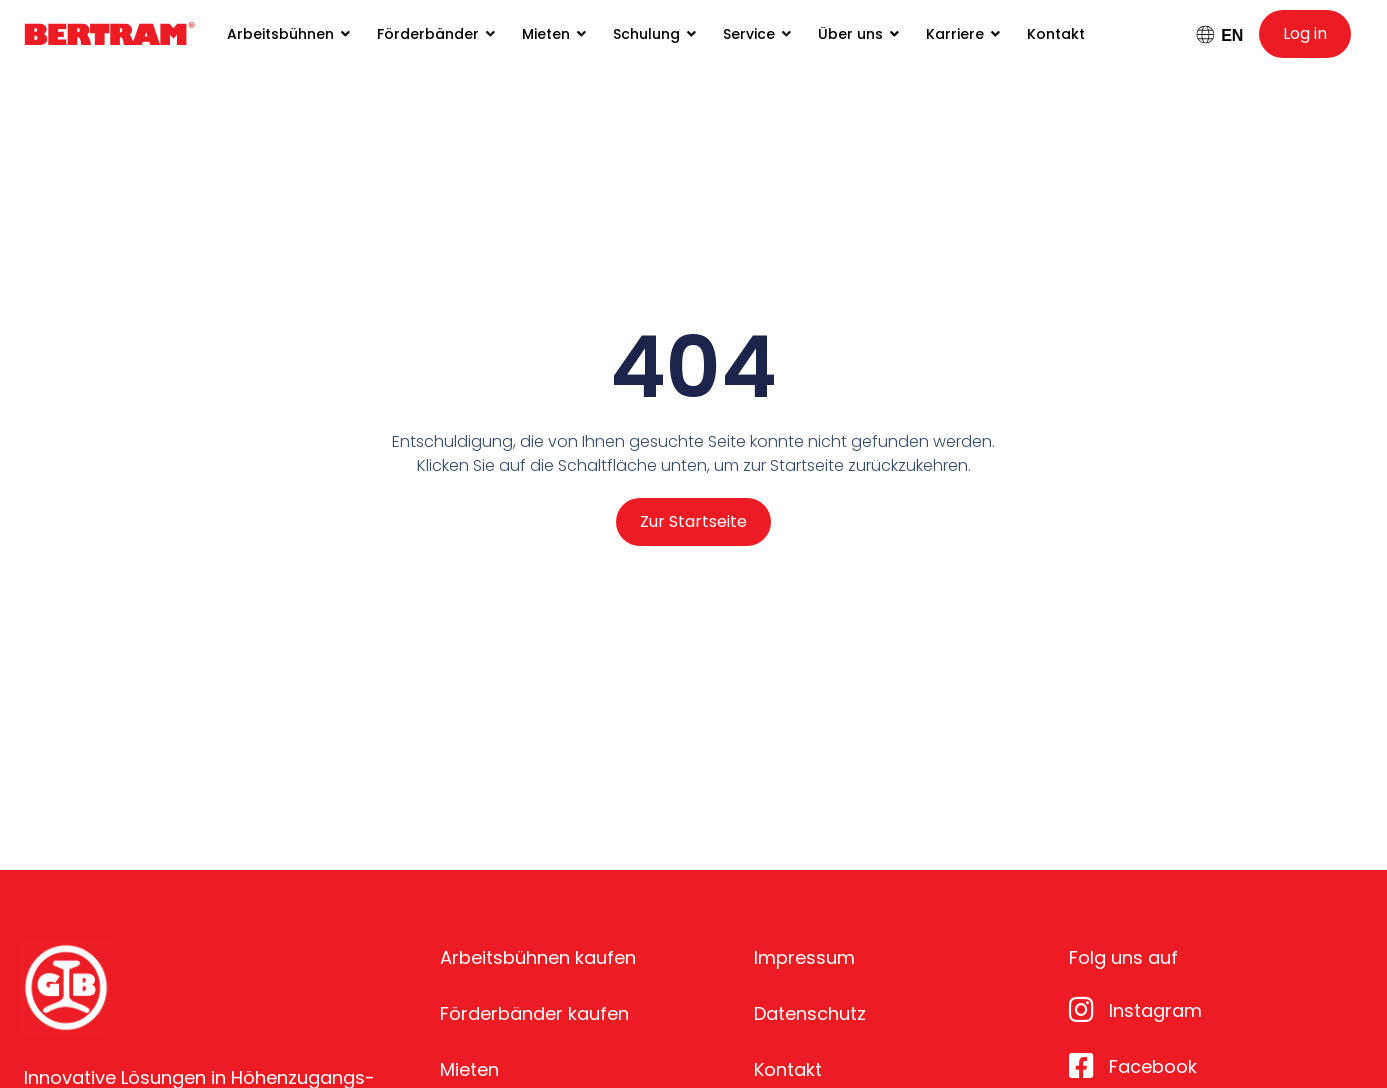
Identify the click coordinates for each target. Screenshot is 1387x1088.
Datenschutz (810, 1013)
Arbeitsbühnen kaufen (538, 957)
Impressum (804, 957)
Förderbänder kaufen (534, 1013)
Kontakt (788, 1069)
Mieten (469, 1069)
